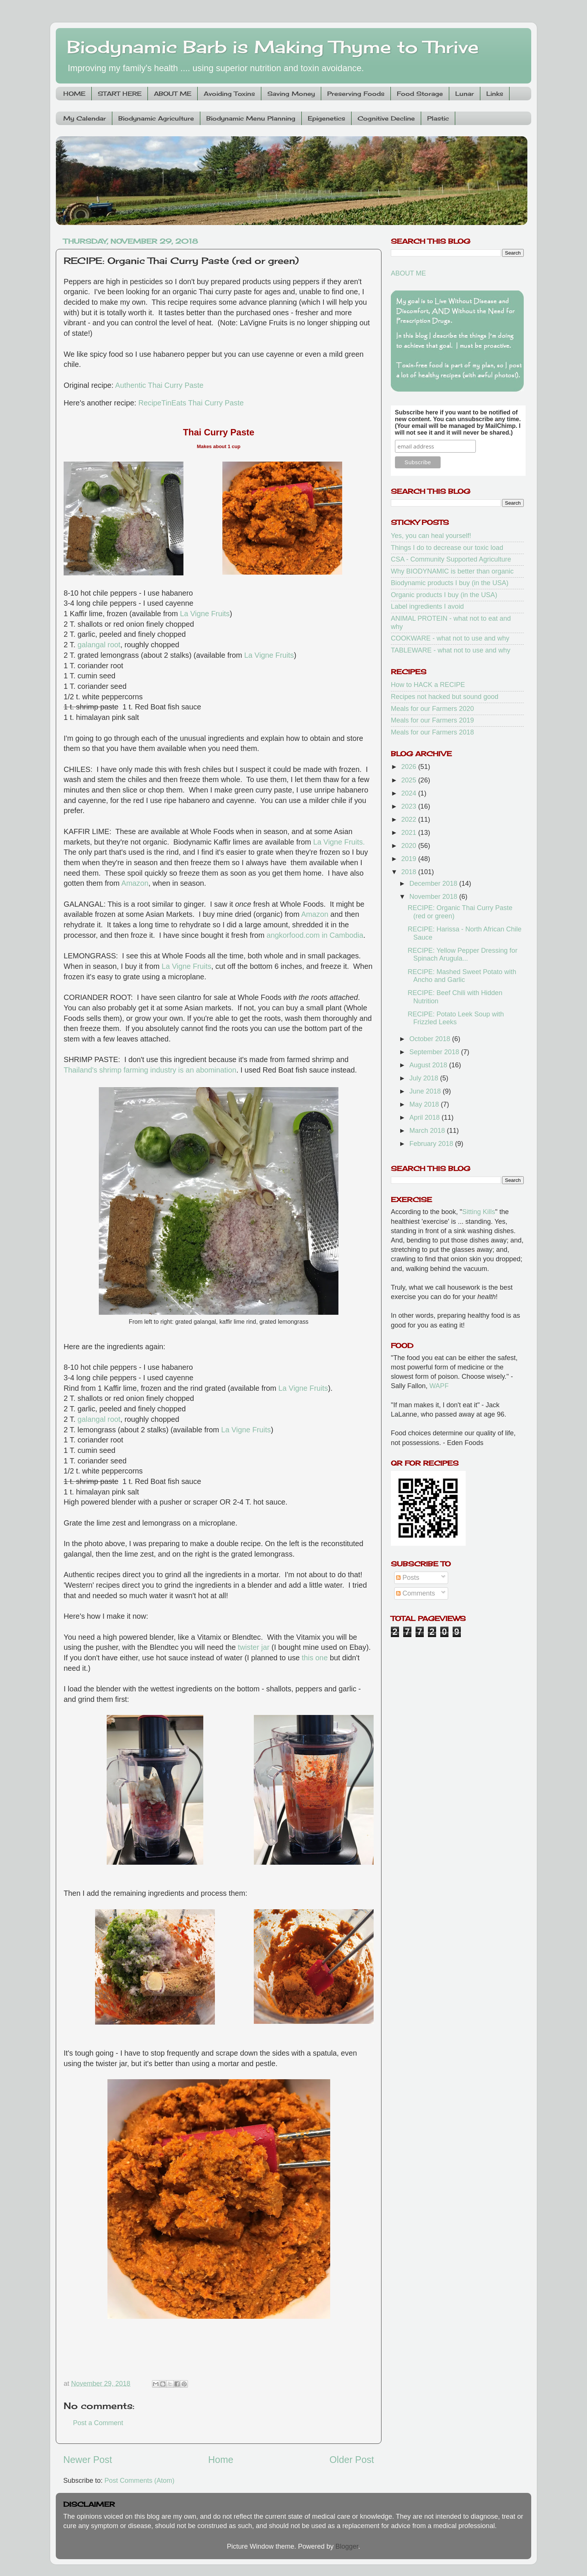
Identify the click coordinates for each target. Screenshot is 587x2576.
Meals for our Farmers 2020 (432, 708)
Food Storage (420, 93)
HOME (74, 93)
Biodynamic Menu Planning (250, 118)
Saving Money (291, 93)
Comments (415, 1593)
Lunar (464, 93)
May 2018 (425, 1104)
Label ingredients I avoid (427, 606)
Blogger (346, 2546)
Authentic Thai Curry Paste (159, 385)
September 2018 (435, 1052)
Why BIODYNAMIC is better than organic (452, 571)
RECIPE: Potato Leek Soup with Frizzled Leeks (456, 1018)
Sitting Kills (478, 1212)
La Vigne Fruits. (339, 842)
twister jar (254, 1647)
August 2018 (429, 1065)
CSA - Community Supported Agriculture (451, 559)
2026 (409, 766)
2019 (409, 859)
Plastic (438, 118)
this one (315, 1658)
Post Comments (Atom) (139, 2480)
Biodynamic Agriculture (156, 118)
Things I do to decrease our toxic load (447, 547)
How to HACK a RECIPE (428, 684)
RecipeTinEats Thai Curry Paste (191, 403)
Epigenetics (326, 118)
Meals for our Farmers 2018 (432, 732)
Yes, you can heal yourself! (431, 535)
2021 (409, 832)
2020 (409, 845)
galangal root (98, 645)
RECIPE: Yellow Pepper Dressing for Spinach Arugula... (462, 954)
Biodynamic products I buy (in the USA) (449, 583)
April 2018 (425, 1117)
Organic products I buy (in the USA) (444, 595)
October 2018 (430, 1039)
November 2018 (434, 896)
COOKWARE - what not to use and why (450, 638)
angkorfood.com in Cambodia (315, 935)
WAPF (438, 1386)
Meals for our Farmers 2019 (432, 720)
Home (220, 2459)
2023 (409, 806)
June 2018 (425, 1091)
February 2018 (432, 1143)
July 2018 (424, 1078)
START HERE (120, 93)
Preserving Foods (355, 93)
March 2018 (428, 1130)
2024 (409, 793)
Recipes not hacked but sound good (444, 696)
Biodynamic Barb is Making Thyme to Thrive (273, 46)
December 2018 (434, 883)
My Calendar (84, 118)
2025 (409, 780)
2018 (409, 872)
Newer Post (87, 2459)
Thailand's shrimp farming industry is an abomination (150, 1070)
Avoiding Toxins (229, 93)
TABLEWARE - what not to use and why (450, 650)
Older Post (351, 2459)
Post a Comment (98, 2423)
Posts (407, 1577)
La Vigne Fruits (205, 613)
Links (494, 93)
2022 (409, 819)
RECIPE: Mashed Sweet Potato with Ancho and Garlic (462, 976)
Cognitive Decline (386, 118)
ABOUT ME (172, 93)
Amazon (135, 883)
